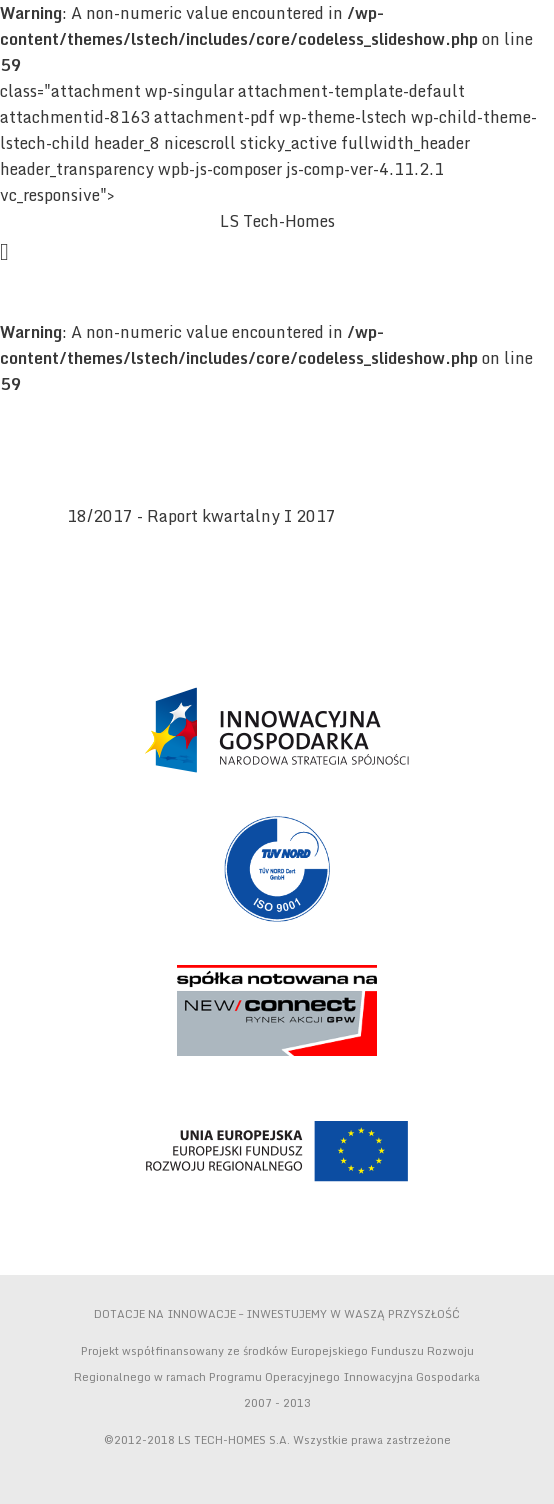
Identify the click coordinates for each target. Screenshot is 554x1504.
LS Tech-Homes (277, 221)
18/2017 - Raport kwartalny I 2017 (201, 516)
